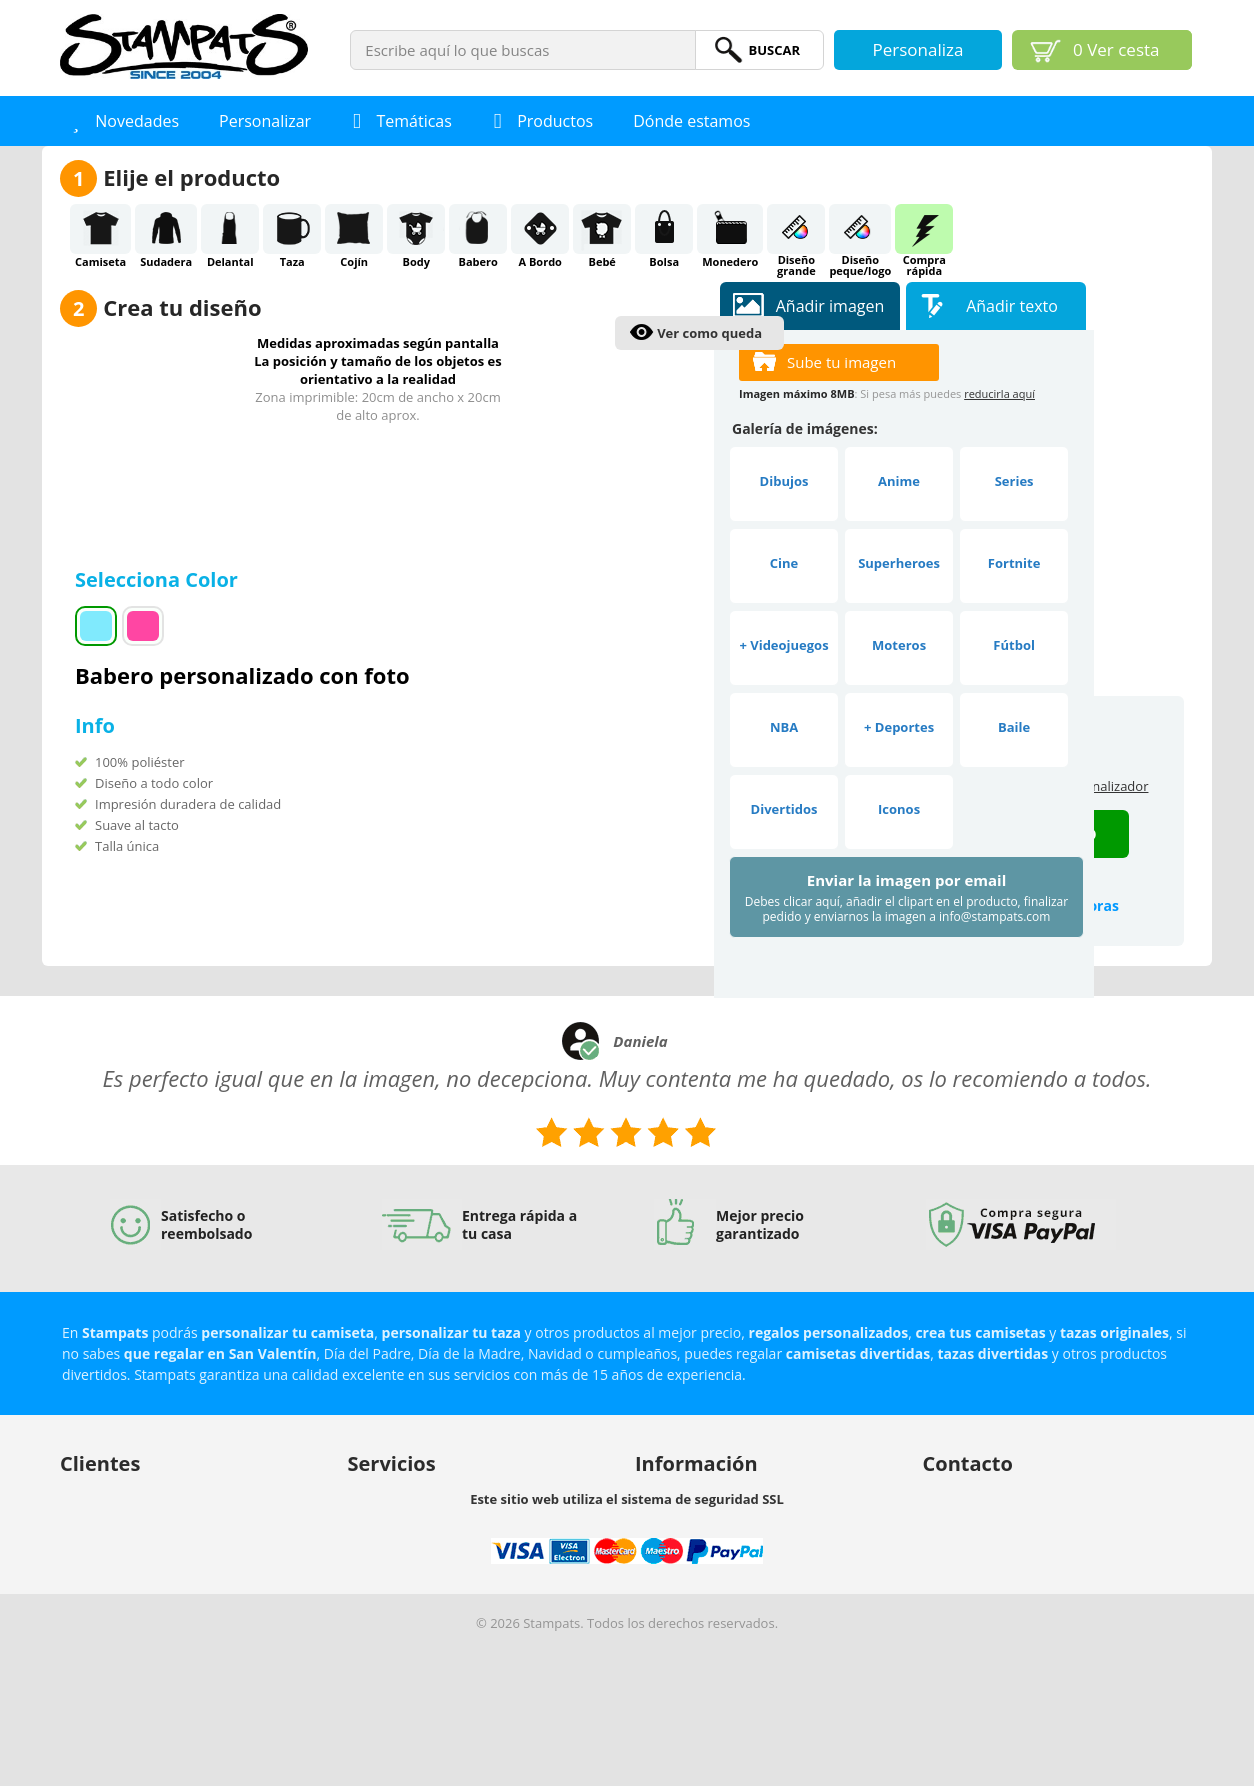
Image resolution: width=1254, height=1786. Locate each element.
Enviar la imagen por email (906, 897)
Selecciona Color (159, 579)
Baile (1014, 727)
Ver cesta (1116, 49)
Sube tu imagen (841, 362)
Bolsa (664, 229)
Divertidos (784, 809)
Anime (899, 481)
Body (416, 229)
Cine (784, 563)
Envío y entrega (106, 1546)
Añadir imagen (830, 306)
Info (95, 725)
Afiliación (375, 1546)
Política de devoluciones (132, 1572)
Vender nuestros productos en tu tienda (469, 1572)
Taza (292, 229)
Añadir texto (1012, 306)
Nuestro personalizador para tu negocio (468, 1520)
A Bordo (540, 229)
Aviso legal (667, 1546)
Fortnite (1014, 563)
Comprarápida (924, 229)
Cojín (354, 229)
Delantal (230, 229)
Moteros (899, 645)
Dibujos (784, 481)
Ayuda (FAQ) (97, 1520)
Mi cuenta (90, 1494)
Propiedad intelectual (699, 1520)
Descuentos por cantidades (430, 1598)
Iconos (899, 809)
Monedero (730, 229)
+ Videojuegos (783, 645)
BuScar (774, 50)
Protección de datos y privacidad (158, 1598)
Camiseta (100, 229)
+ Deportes (899, 727)
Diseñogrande (796, 229)
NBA (784, 727)
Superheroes (899, 563)
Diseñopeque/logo (860, 229)
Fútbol (1014, 645)
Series (1014, 481)
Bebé (602, 229)
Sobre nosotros (681, 1494)
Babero (478, 229)
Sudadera (166, 229)
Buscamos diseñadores (418, 1494)
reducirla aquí (999, 393)
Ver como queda (709, 333)
